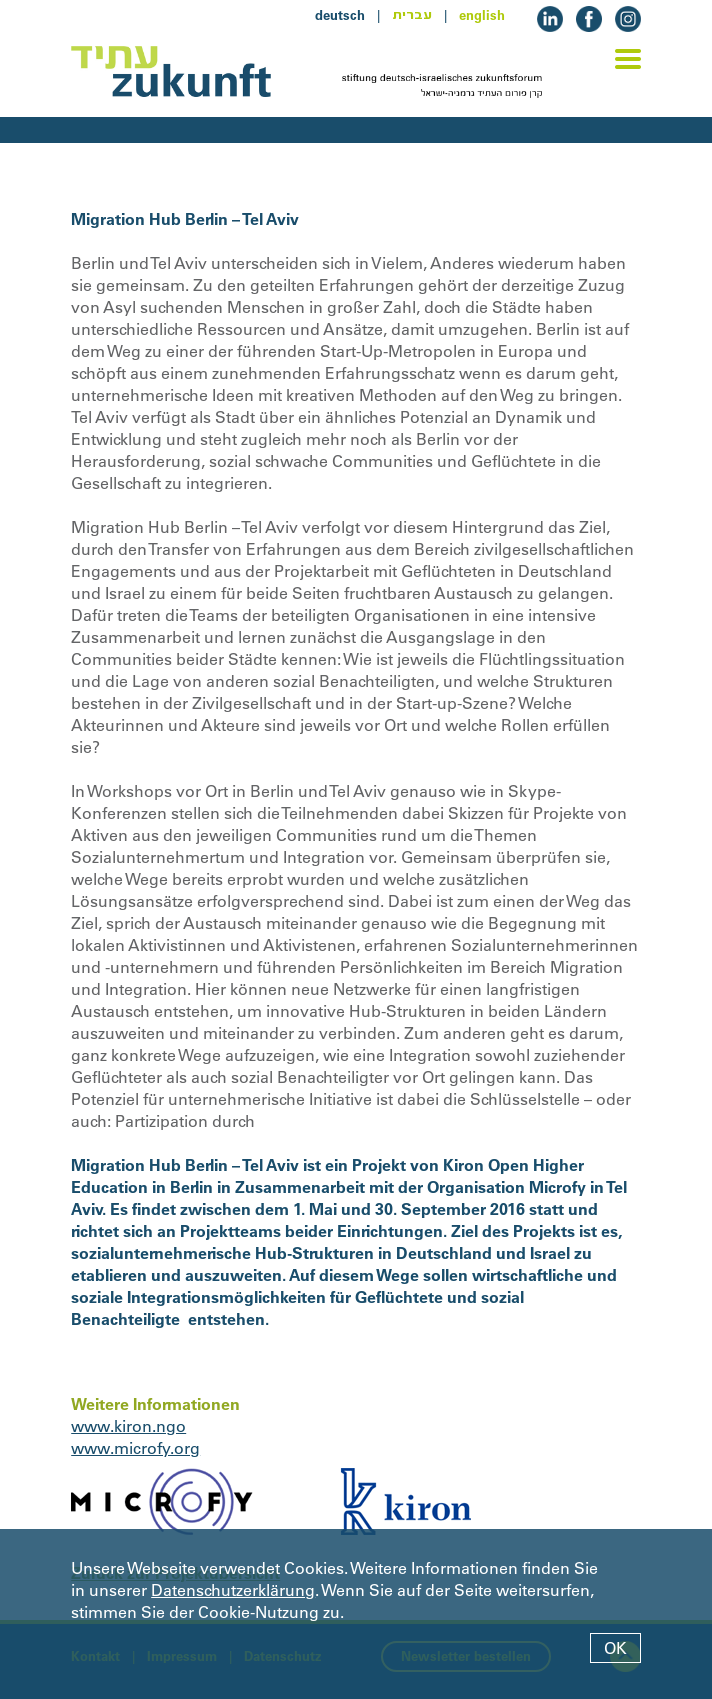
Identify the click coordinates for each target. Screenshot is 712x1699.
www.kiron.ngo (128, 1426)
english (482, 15)
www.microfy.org (135, 1448)
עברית (412, 15)
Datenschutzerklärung (233, 1590)
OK (615, 1648)
